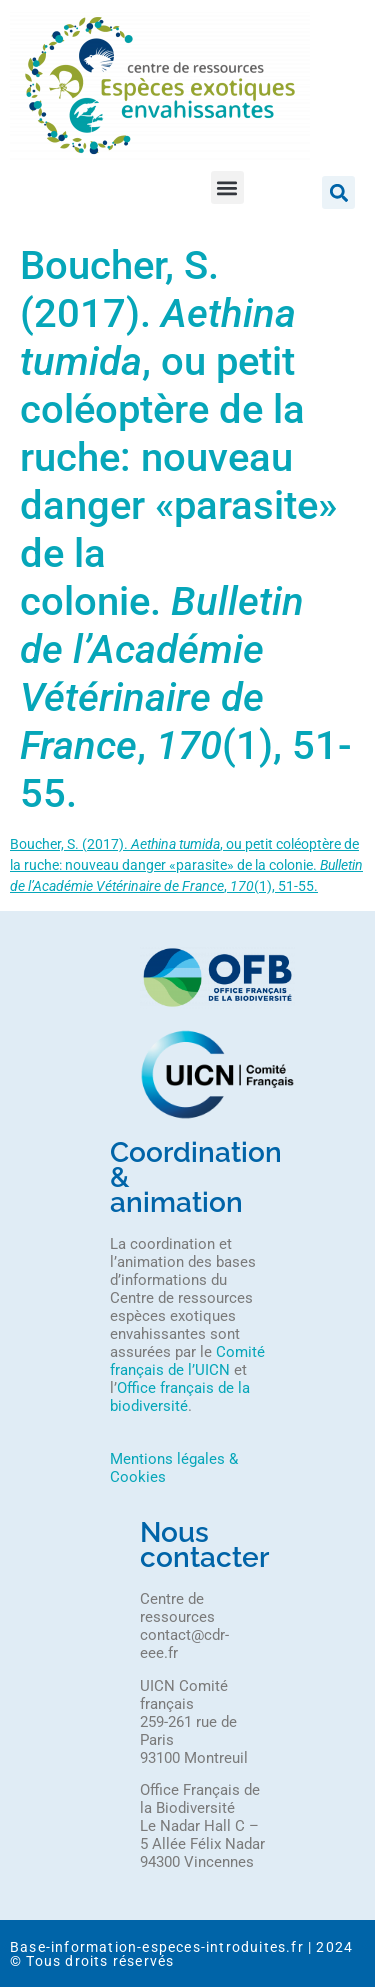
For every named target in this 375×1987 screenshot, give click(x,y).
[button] (227, 187)
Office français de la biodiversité (180, 1397)
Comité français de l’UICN (187, 1361)
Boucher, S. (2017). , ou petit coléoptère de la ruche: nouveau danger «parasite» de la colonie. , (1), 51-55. (186, 865)
